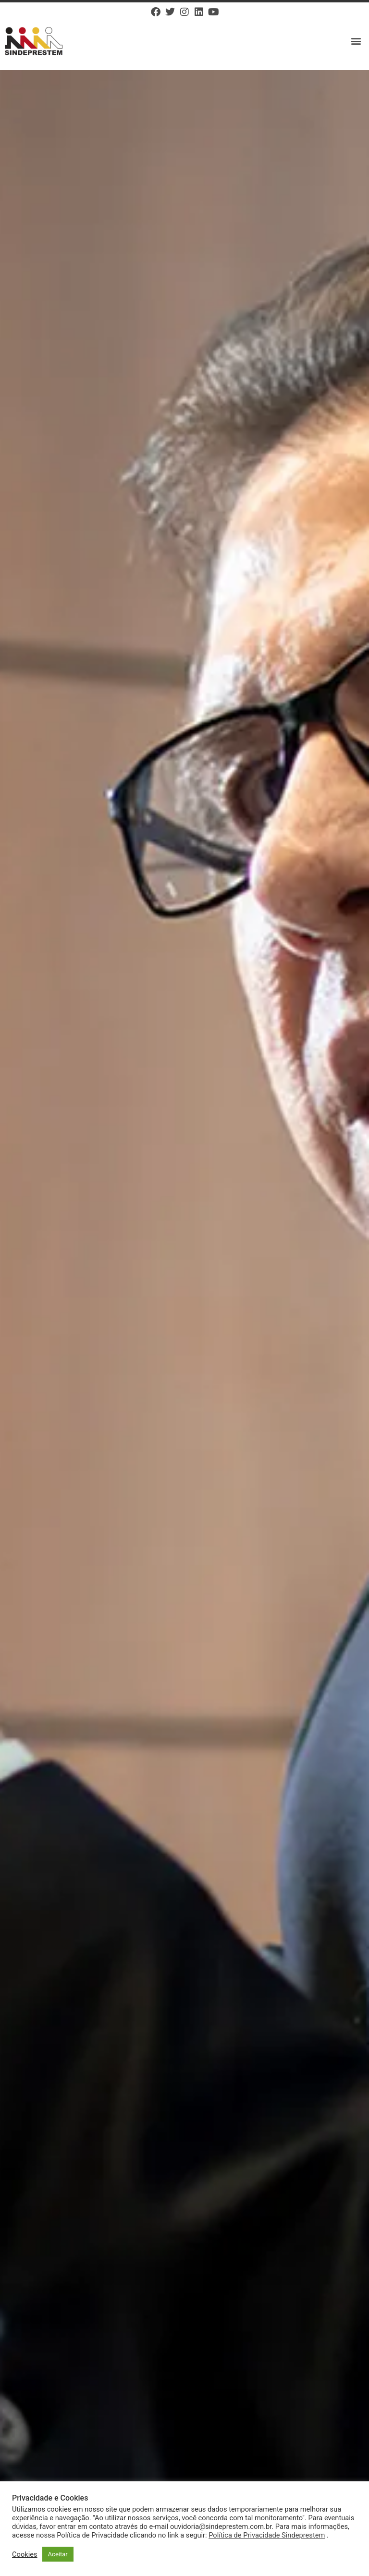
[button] (356, 41)
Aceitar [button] (58, 2554)
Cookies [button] (24, 2554)
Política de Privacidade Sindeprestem (267, 2535)
